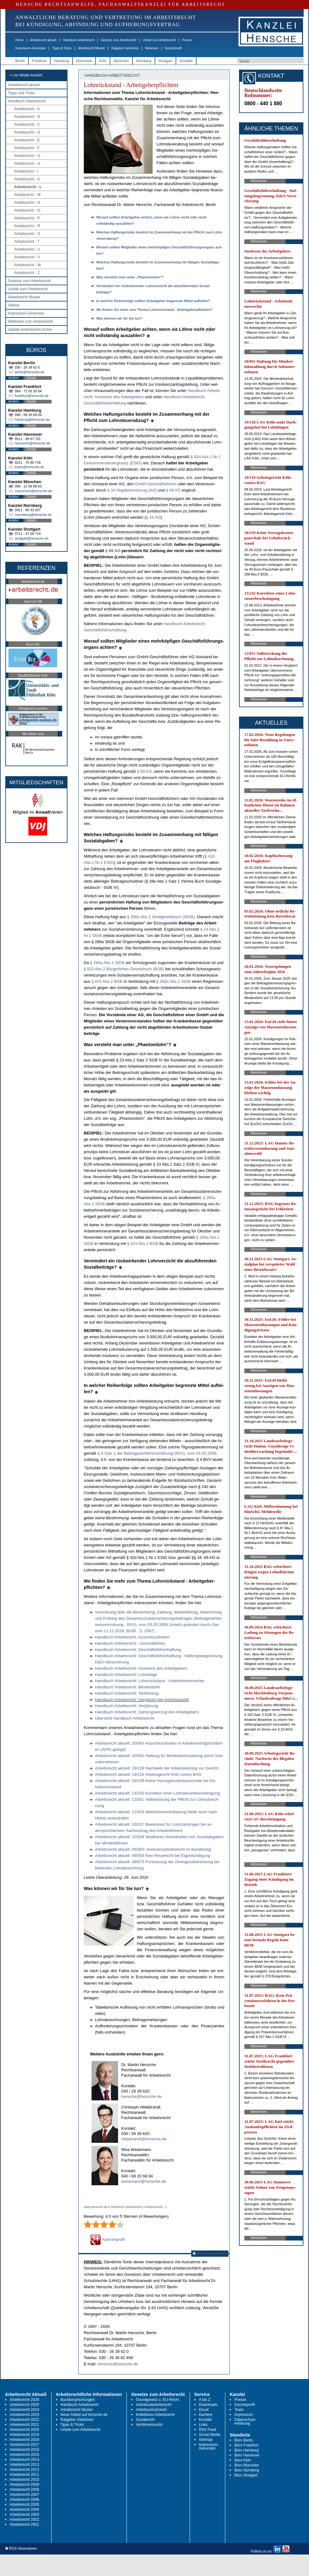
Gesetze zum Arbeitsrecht (119, 40)
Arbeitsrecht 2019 (24, 2434)
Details (31, 378)
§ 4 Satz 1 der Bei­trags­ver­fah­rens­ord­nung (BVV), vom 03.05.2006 (156, 1453)
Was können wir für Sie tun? (114, 1888)
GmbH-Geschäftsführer (156, 484)
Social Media (210, 2434)
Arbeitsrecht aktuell (43, 40)
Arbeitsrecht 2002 (24, 2519)
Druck (204, 2409)
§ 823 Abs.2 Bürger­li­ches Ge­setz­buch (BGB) (124, 969)
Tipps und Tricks (21, 93)
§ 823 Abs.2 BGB (107, 981)
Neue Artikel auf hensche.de (84, 2414)
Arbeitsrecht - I (26, 171)
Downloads (208, 2404)
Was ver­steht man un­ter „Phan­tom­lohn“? (129, 277)
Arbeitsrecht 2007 (24, 2494)
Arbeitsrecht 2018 (24, 2439)
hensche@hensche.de (141, 2096)
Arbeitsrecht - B (27, 117)
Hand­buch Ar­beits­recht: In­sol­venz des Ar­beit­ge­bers (141, 1668)
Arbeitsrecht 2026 (24, 2399)
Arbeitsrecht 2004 (24, 2509)
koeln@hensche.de (29, 467)
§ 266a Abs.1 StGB (107, 962)
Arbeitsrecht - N (27, 202)
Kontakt (205, 2419)
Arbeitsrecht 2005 (24, 2504)
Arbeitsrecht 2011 (24, 2474)
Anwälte (186, 61)
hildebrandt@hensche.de (144, 2139)
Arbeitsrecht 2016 (24, 2449)
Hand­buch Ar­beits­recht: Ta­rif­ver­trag (127, 1693)
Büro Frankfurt (246, 2445)
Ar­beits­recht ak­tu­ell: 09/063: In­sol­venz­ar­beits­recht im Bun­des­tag (153, 1849)
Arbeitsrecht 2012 (24, 2469)
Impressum (243, 2414)
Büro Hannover (247, 2455)
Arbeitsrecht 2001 (24, 2524)
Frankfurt (39, 61)
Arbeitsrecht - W (27, 265)
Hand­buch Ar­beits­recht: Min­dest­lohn (127, 1687)
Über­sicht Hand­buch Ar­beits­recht (124, 1718)
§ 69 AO (173, 490)
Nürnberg (144, 61)
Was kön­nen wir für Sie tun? (119, 318)
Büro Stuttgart (245, 2475)
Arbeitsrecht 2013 (24, 2464)
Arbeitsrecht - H (27, 163)
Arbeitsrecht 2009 (24, 2484)
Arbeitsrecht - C (27, 124)
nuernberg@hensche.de (33, 515)
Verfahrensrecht (149, 2424)
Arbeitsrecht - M (27, 195)
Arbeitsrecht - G (27, 156)
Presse (187, 40)
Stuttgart (165, 61)
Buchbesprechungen (78, 2399)
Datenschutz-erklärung (245, 2421)
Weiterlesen (259, 181)
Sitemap (206, 2439)
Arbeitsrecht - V (27, 257)
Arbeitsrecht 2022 (24, 2419)
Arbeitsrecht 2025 (24, 2404)
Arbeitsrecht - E (27, 140)
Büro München (246, 2465)
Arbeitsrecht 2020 (24, 2429)
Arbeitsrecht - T (27, 241)
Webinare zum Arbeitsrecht (30, 321)
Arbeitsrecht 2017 (24, 2444)
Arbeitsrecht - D (27, 132)
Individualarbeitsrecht (153, 2404)
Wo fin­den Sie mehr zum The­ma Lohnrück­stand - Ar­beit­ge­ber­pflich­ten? (154, 309)
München (121, 61)
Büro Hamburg (246, 2450)
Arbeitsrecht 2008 (24, 2489)
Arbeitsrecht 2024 (24, 2409)
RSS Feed (207, 2429)
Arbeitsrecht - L (28, 187)
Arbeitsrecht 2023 (24, 2414)
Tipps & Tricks (62, 48)
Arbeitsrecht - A (27, 109)
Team (238, 2409)
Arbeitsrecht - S (27, 234)
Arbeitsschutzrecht (151, 2409)
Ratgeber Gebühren (125, 48)
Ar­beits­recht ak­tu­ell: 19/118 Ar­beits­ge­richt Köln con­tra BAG (148, 1774)
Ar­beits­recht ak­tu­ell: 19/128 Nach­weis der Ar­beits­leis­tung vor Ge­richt (156, 1768)
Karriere (205, 2414)
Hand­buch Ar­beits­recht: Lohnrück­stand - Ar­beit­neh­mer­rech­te (149, 1680)
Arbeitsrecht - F (27, 148)
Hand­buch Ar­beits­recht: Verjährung (126, 1705)
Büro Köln (242, 2460)
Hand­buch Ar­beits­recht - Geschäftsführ (130, 1643)
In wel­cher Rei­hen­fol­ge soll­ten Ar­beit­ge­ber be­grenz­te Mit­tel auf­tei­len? (153, 301)
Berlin (20, 61)
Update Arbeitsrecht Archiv (30, 329)
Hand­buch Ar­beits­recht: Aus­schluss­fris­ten (132, 1637)
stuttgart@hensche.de (31, 538)
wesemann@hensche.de (143, 2181)
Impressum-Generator (30, 48)
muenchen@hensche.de (33, 491)
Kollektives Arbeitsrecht (155, 2414)
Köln (103, 61)
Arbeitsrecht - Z (27, 273)
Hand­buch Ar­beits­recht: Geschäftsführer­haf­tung (138, 1649)
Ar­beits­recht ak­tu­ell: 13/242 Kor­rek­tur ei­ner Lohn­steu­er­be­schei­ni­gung (157, 1793)
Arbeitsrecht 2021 (24, 2424)
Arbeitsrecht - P (27, 218)
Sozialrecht (145, 2419)
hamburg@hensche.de (32, 419)
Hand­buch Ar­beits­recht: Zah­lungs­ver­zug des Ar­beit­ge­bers (147, 1712)
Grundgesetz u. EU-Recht (157, 2399)
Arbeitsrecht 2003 (24, 2514)
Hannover (84, 61)
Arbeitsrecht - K (27, 179)
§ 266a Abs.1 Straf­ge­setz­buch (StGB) (161, 916)
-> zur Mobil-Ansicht (25, 75)
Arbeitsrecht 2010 (24, 2479)
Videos (13, 305)
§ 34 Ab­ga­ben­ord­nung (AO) (132, 490)
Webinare (151, 48)
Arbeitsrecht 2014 (24, 2459)
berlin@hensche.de (29, 372)
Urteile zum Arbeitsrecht (159, 40)
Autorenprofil (107, 2239)
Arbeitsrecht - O (27, 210)
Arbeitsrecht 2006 (24, 2499)
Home (19, 40)
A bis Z (205, 2399)
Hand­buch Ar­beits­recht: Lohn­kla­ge (126, 1674)
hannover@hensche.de (32, 443)
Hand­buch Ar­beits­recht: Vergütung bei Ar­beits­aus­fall (142, 1699)
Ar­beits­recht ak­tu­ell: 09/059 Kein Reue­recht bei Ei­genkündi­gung (152, 1855)
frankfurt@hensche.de (31, 396)
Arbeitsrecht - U (27, 249)
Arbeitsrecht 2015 (24, 2454)
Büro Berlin (243, 2440)
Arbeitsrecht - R (27, 226)
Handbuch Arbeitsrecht (78, 40)
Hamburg (61, 61)
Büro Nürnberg (246, 2470)
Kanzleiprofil (173, 48)
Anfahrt (13, 378)
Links (203, 2424)
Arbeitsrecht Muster (91, 48)
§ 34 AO (153, 517)
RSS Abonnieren (210, 2253)
